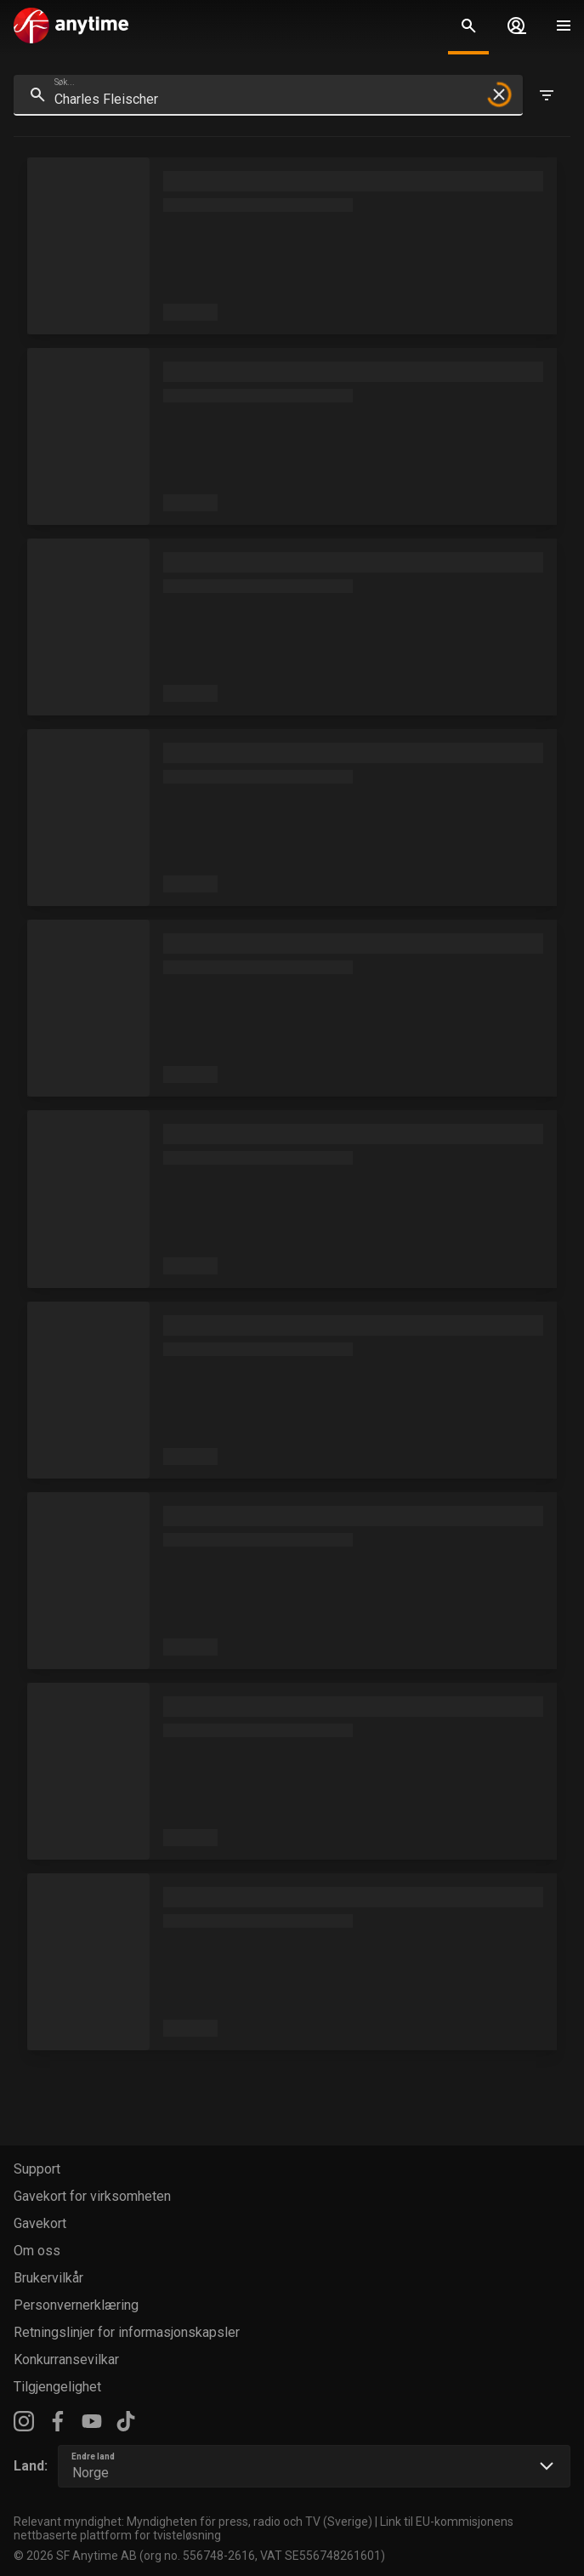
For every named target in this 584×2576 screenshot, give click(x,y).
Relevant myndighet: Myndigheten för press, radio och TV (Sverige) (193, 2521)
